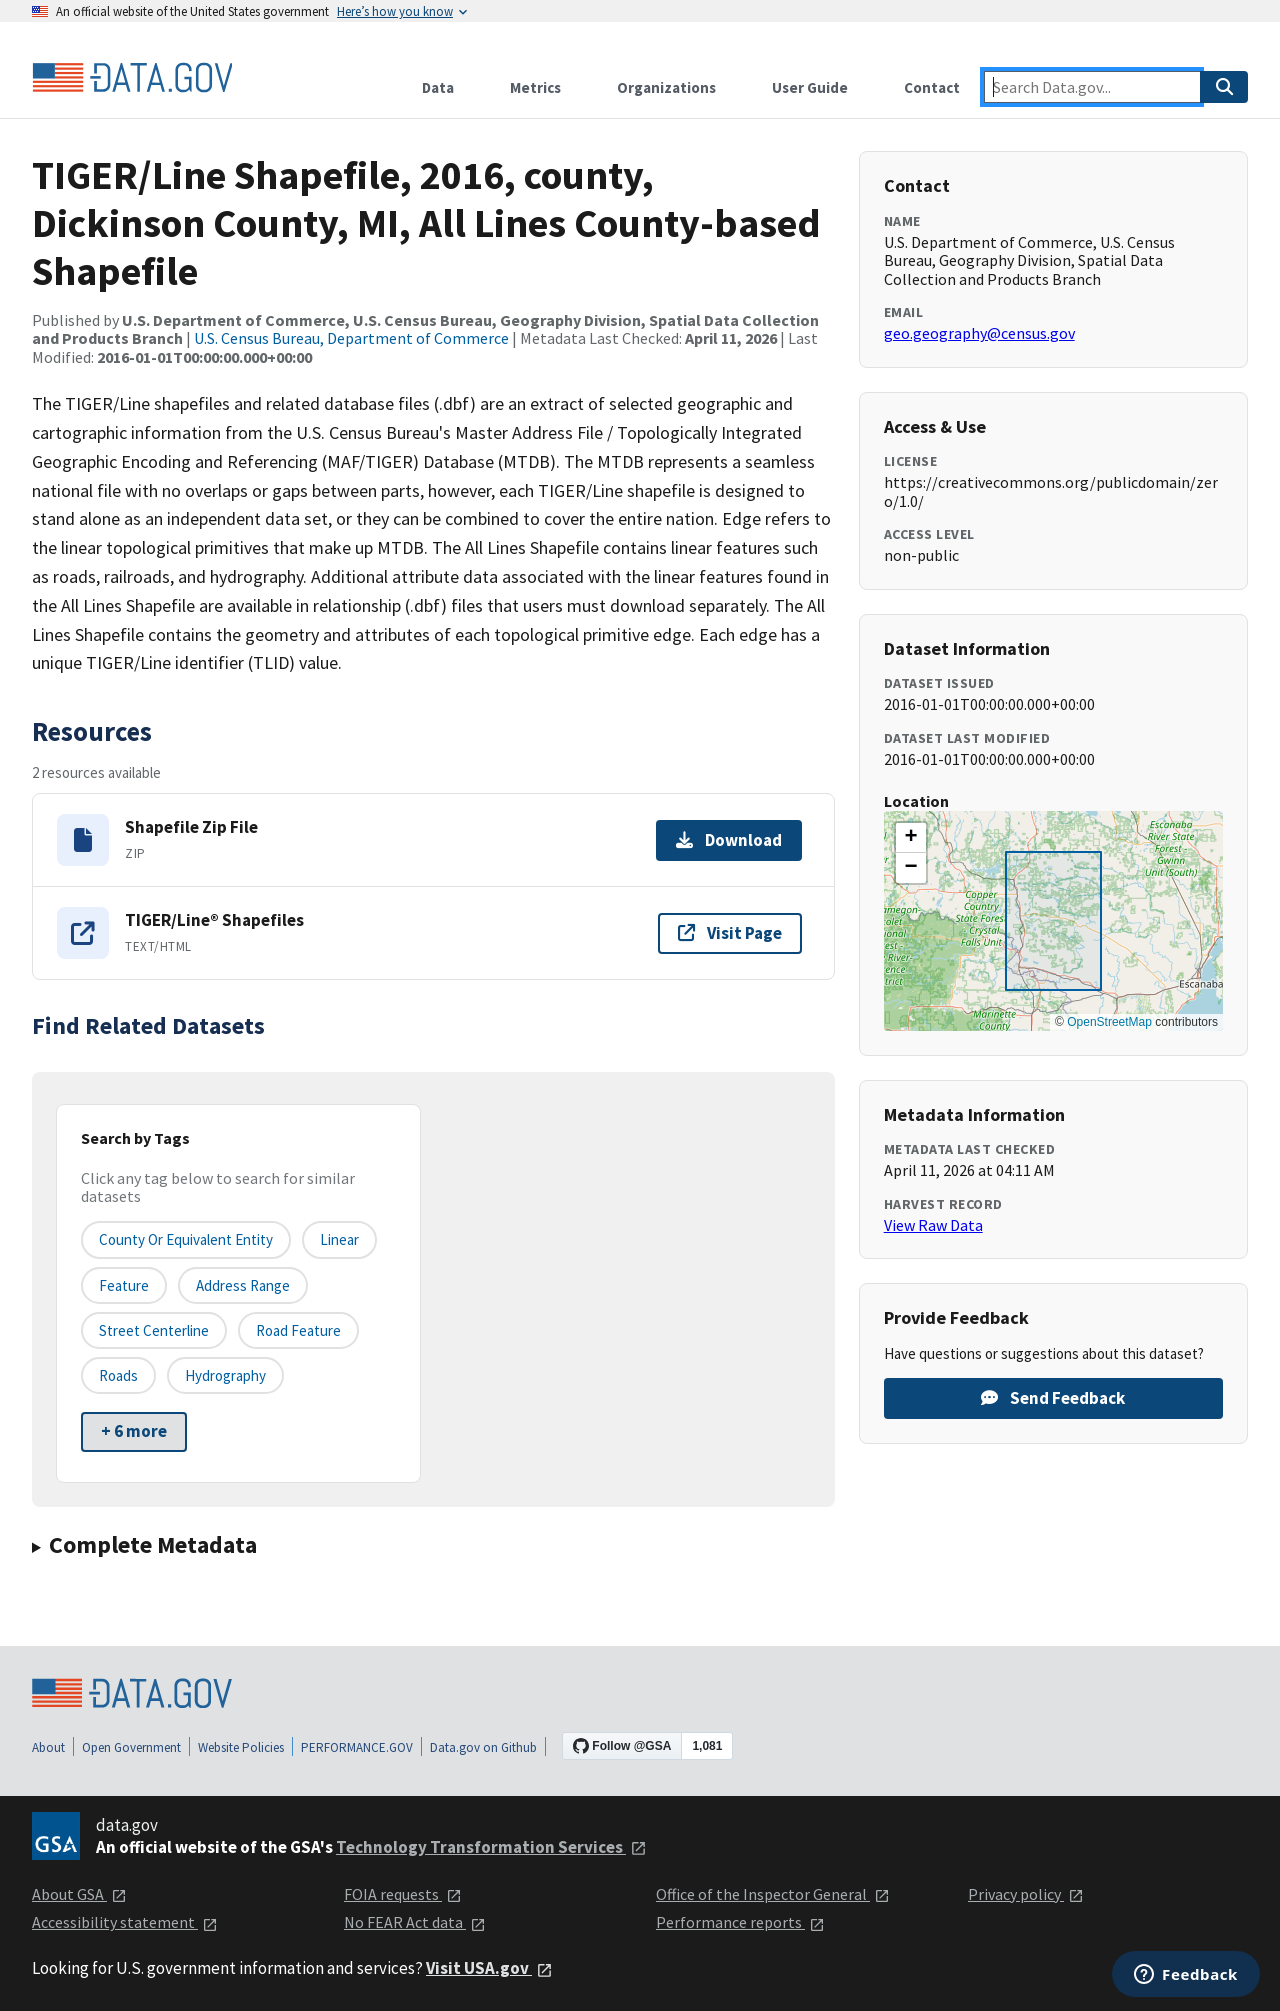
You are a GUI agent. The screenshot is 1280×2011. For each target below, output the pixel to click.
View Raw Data (933, 1225)
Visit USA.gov (489, 1968)
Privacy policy (1026, 1894)
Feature (124, 1285)
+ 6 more (134, 1431)
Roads (118, 1375)
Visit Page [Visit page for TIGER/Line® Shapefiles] (730, 933)
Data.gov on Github (483, 1747)
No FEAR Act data (415, 1922)
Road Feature (298, 1330)
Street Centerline (154, 1330)
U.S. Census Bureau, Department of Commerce (351, 338)
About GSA (79, 1894)
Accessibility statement (125, 1922)
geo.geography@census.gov (979, 333)
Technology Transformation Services (491, 1847)
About (48, 1747)
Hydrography (225, 1375)
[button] (911, 838)
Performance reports (740, 1922)
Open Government (131, 1747)
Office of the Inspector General (773, 1894)
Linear (339, 1239)
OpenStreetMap (1109, 1022)
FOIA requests (403, 1894)
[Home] (132, 78)
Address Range (243, 1285)
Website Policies (241, 1747)
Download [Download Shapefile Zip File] (729, 840)
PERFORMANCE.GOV (357, 1747)
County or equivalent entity (186, 1239)
